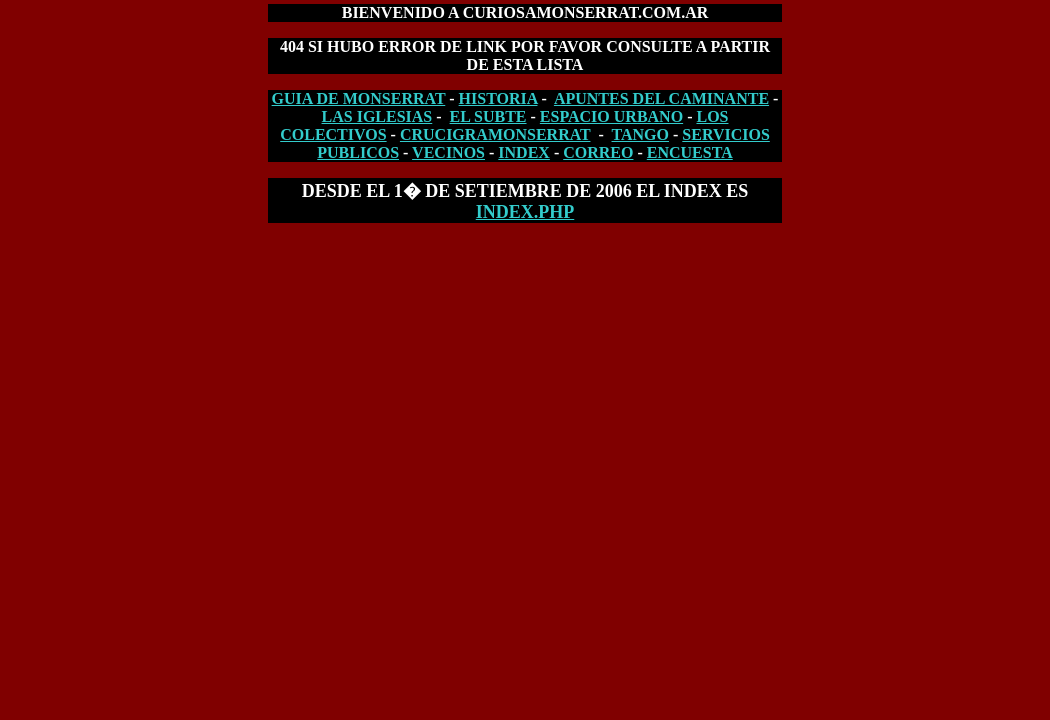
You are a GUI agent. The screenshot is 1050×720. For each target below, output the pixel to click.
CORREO (598, 152)
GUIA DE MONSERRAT (359, 98)
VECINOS (448, 152)
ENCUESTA (690, 152)
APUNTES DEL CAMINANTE (661, 98)
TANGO (640, 134)
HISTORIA (498, 98)
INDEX (524, 152)
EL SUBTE (488, 116)
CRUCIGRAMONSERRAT (495, 134)
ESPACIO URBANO (611, 116)
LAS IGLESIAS (377, 116)
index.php (525, 212)
